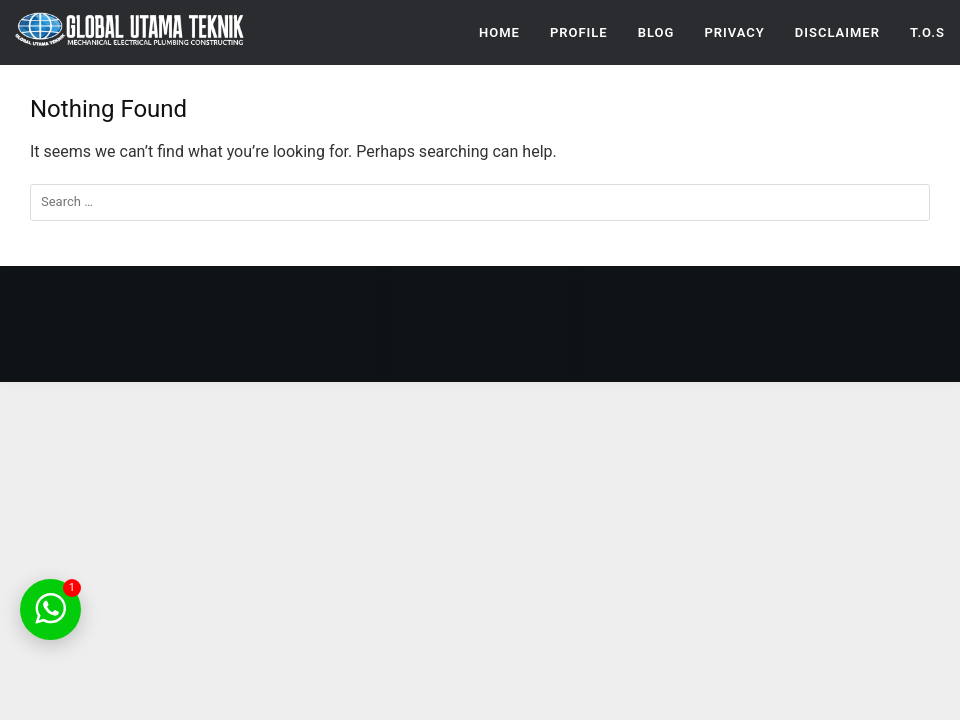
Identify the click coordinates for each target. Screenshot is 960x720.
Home (499, 32)
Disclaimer (837, 32)
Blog (656, 32)
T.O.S (927, 32)
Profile (579, 32)
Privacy (734, 32)
